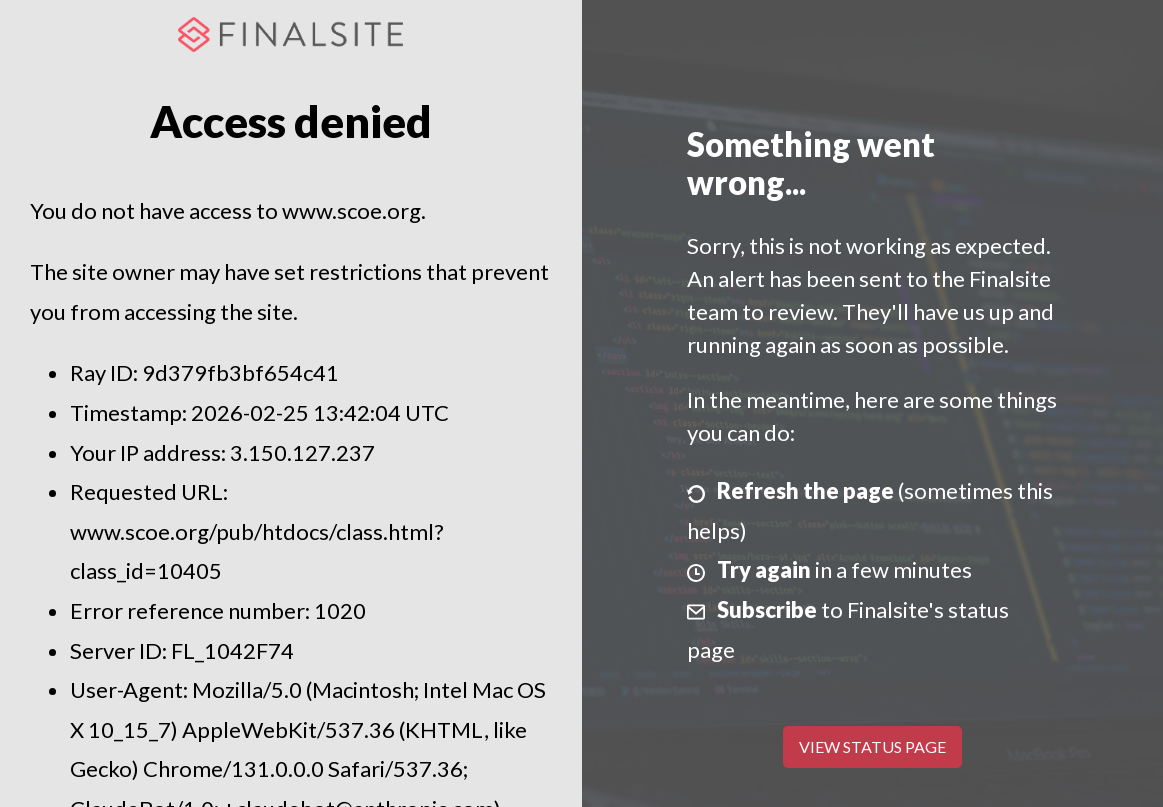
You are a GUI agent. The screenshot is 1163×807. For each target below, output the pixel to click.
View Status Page (872, 746)
